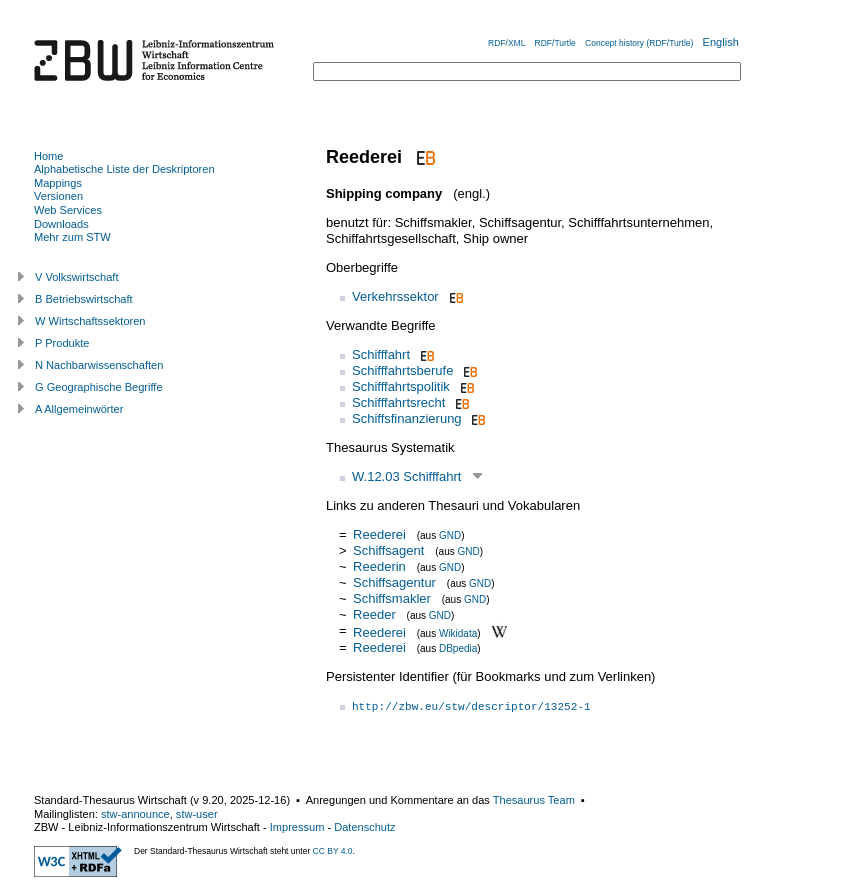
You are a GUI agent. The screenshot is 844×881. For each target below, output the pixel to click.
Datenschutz (364, 827)
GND (450, 535)
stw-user (197, 814)
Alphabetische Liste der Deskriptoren (124, 169)
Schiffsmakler (392, 598)
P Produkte (62, 343)
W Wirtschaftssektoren (90, 321)
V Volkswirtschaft (77, 277)
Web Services (68, 210)
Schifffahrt (381, 354)
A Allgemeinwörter (79, 409)
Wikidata (458, 632)
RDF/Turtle (555, 43)
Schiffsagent (388, 550)
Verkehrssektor (395, 296)
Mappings (58, 183)
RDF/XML (506, 43)
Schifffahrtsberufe (402, 370)
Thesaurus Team (534, 800)
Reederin (379, 566)
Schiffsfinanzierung (407, 418)
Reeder (374, 614)
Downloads (61, 224)
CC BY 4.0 (333, 851)
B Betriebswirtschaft (84, 299)
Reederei (379, 534)
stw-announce (135, 814)
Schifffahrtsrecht (398, 402)
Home (48, 156)
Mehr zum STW (72, 237)
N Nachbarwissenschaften (99, 365)
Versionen (58, 196)
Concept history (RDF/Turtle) (639, 43)
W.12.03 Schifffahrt (406, 476)
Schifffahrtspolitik (401, 386)
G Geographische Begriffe (99, 387)
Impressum (297, 827)
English (721, 42)
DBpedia (458, 648)
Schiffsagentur (394, 582)
